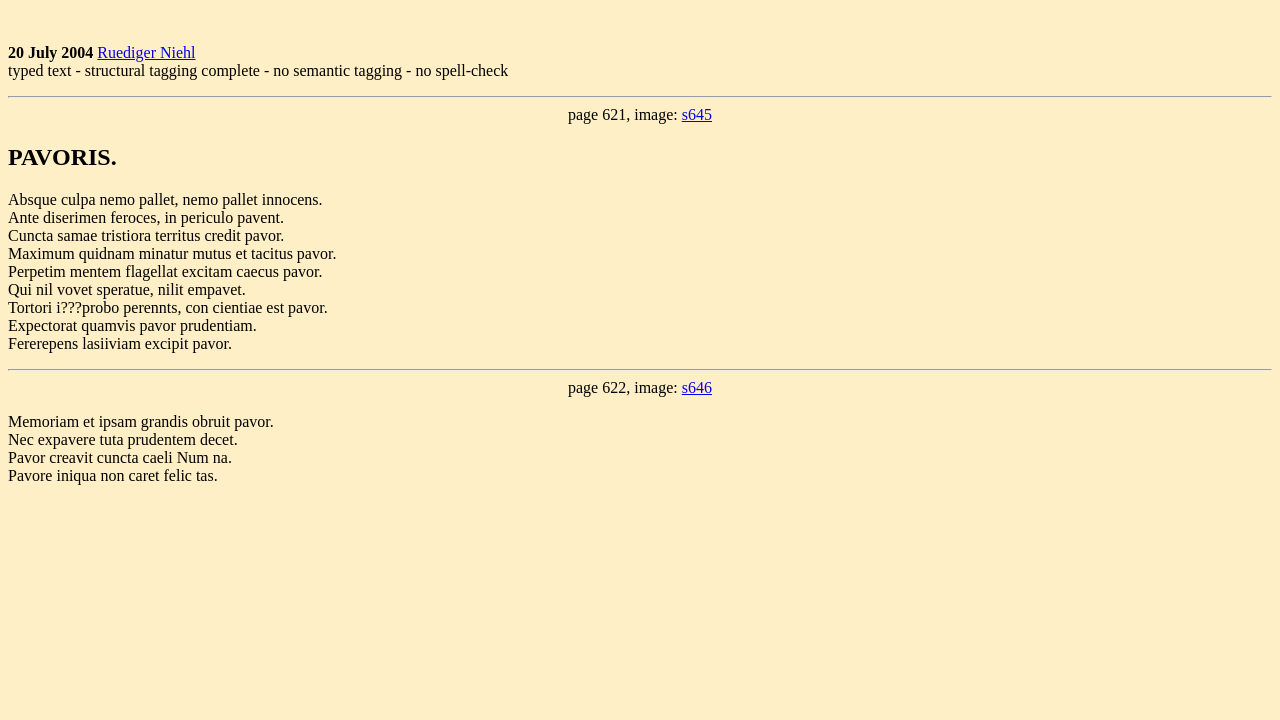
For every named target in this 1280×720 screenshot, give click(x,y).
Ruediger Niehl (146, 52)
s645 (697, 114)
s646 (697, 387)
